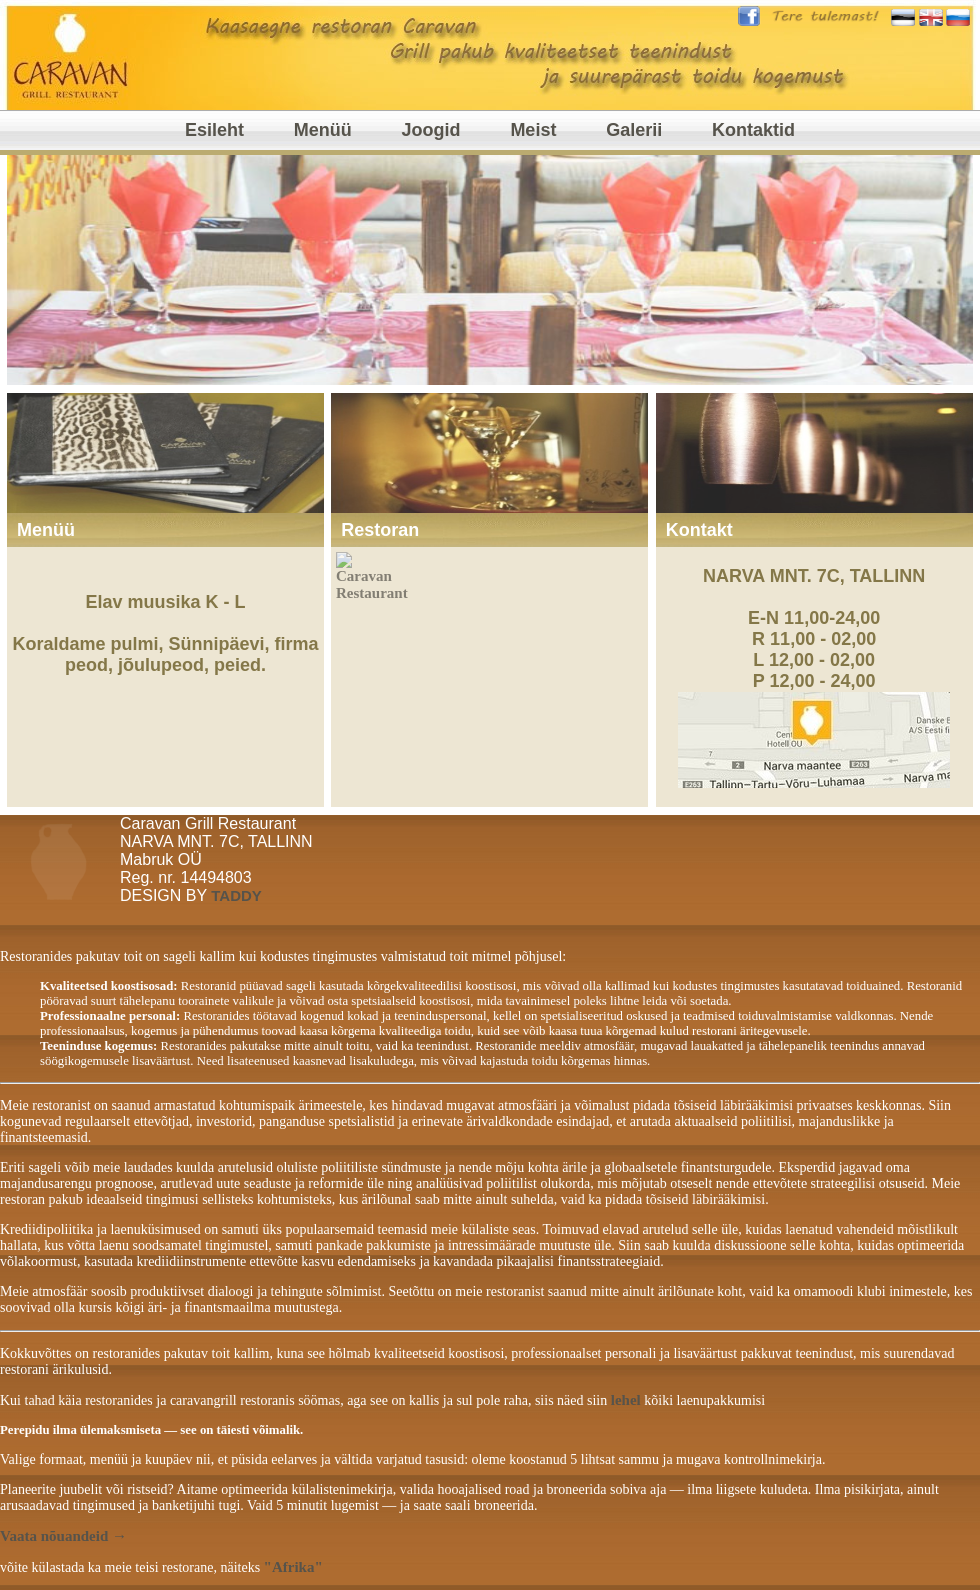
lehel (626, 1400)
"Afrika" (293, 1567)
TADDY (236, 895)
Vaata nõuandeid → (63, 1536)
